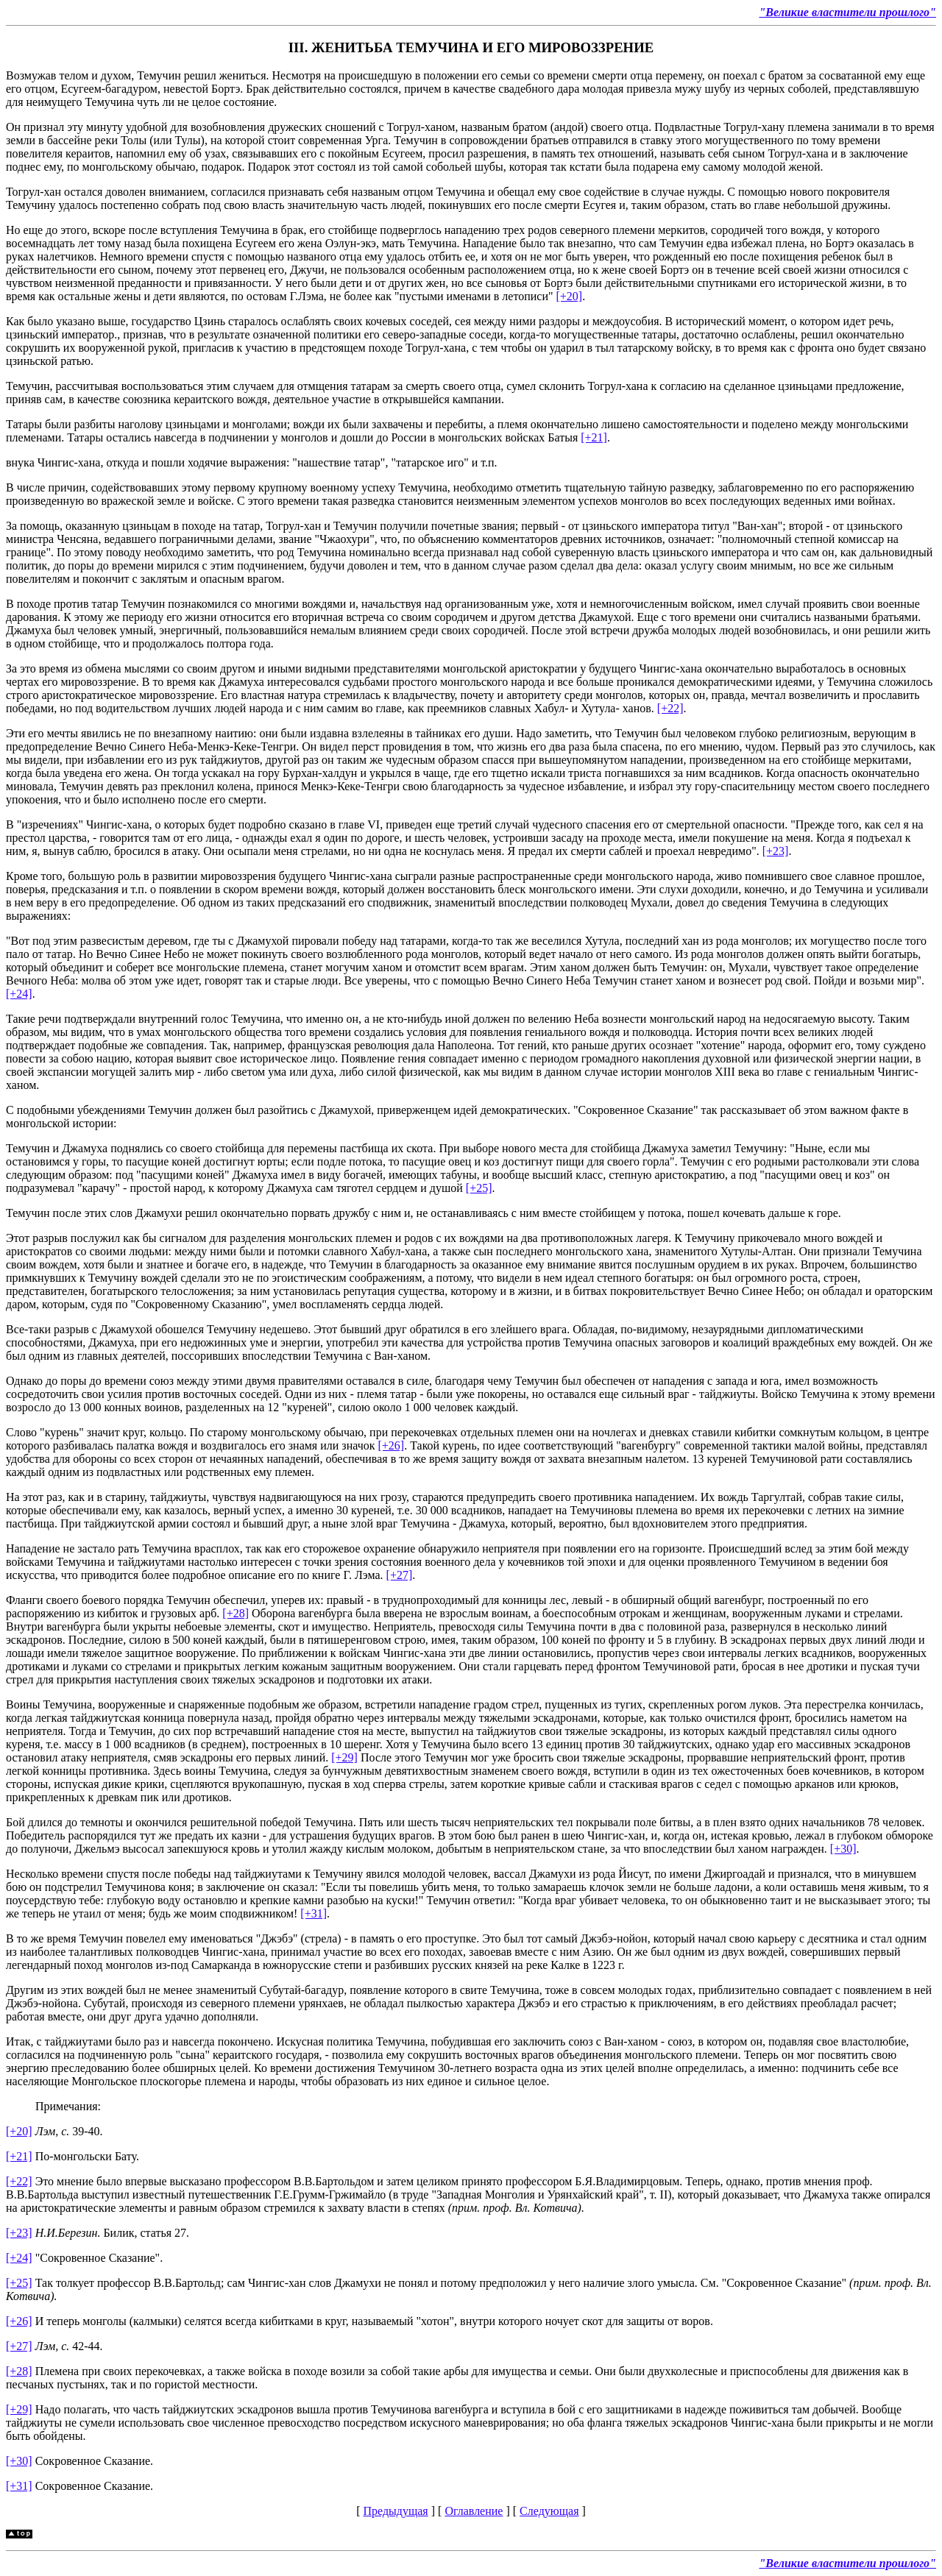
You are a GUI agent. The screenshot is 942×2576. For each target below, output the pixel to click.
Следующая (549, 2511)
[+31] (313, 1913)
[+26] (391, 1445)
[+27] (399, 1575)
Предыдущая (395, 2511)
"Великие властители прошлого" (847, 12)
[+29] (344, 1757)
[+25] (479, 1188)
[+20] (569, 296)
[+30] (843, 1848)
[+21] (594, 437)
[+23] (775, 851)
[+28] (235, 1613)
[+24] (19, 993)
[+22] (670, 708)
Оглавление (474, 2511)
